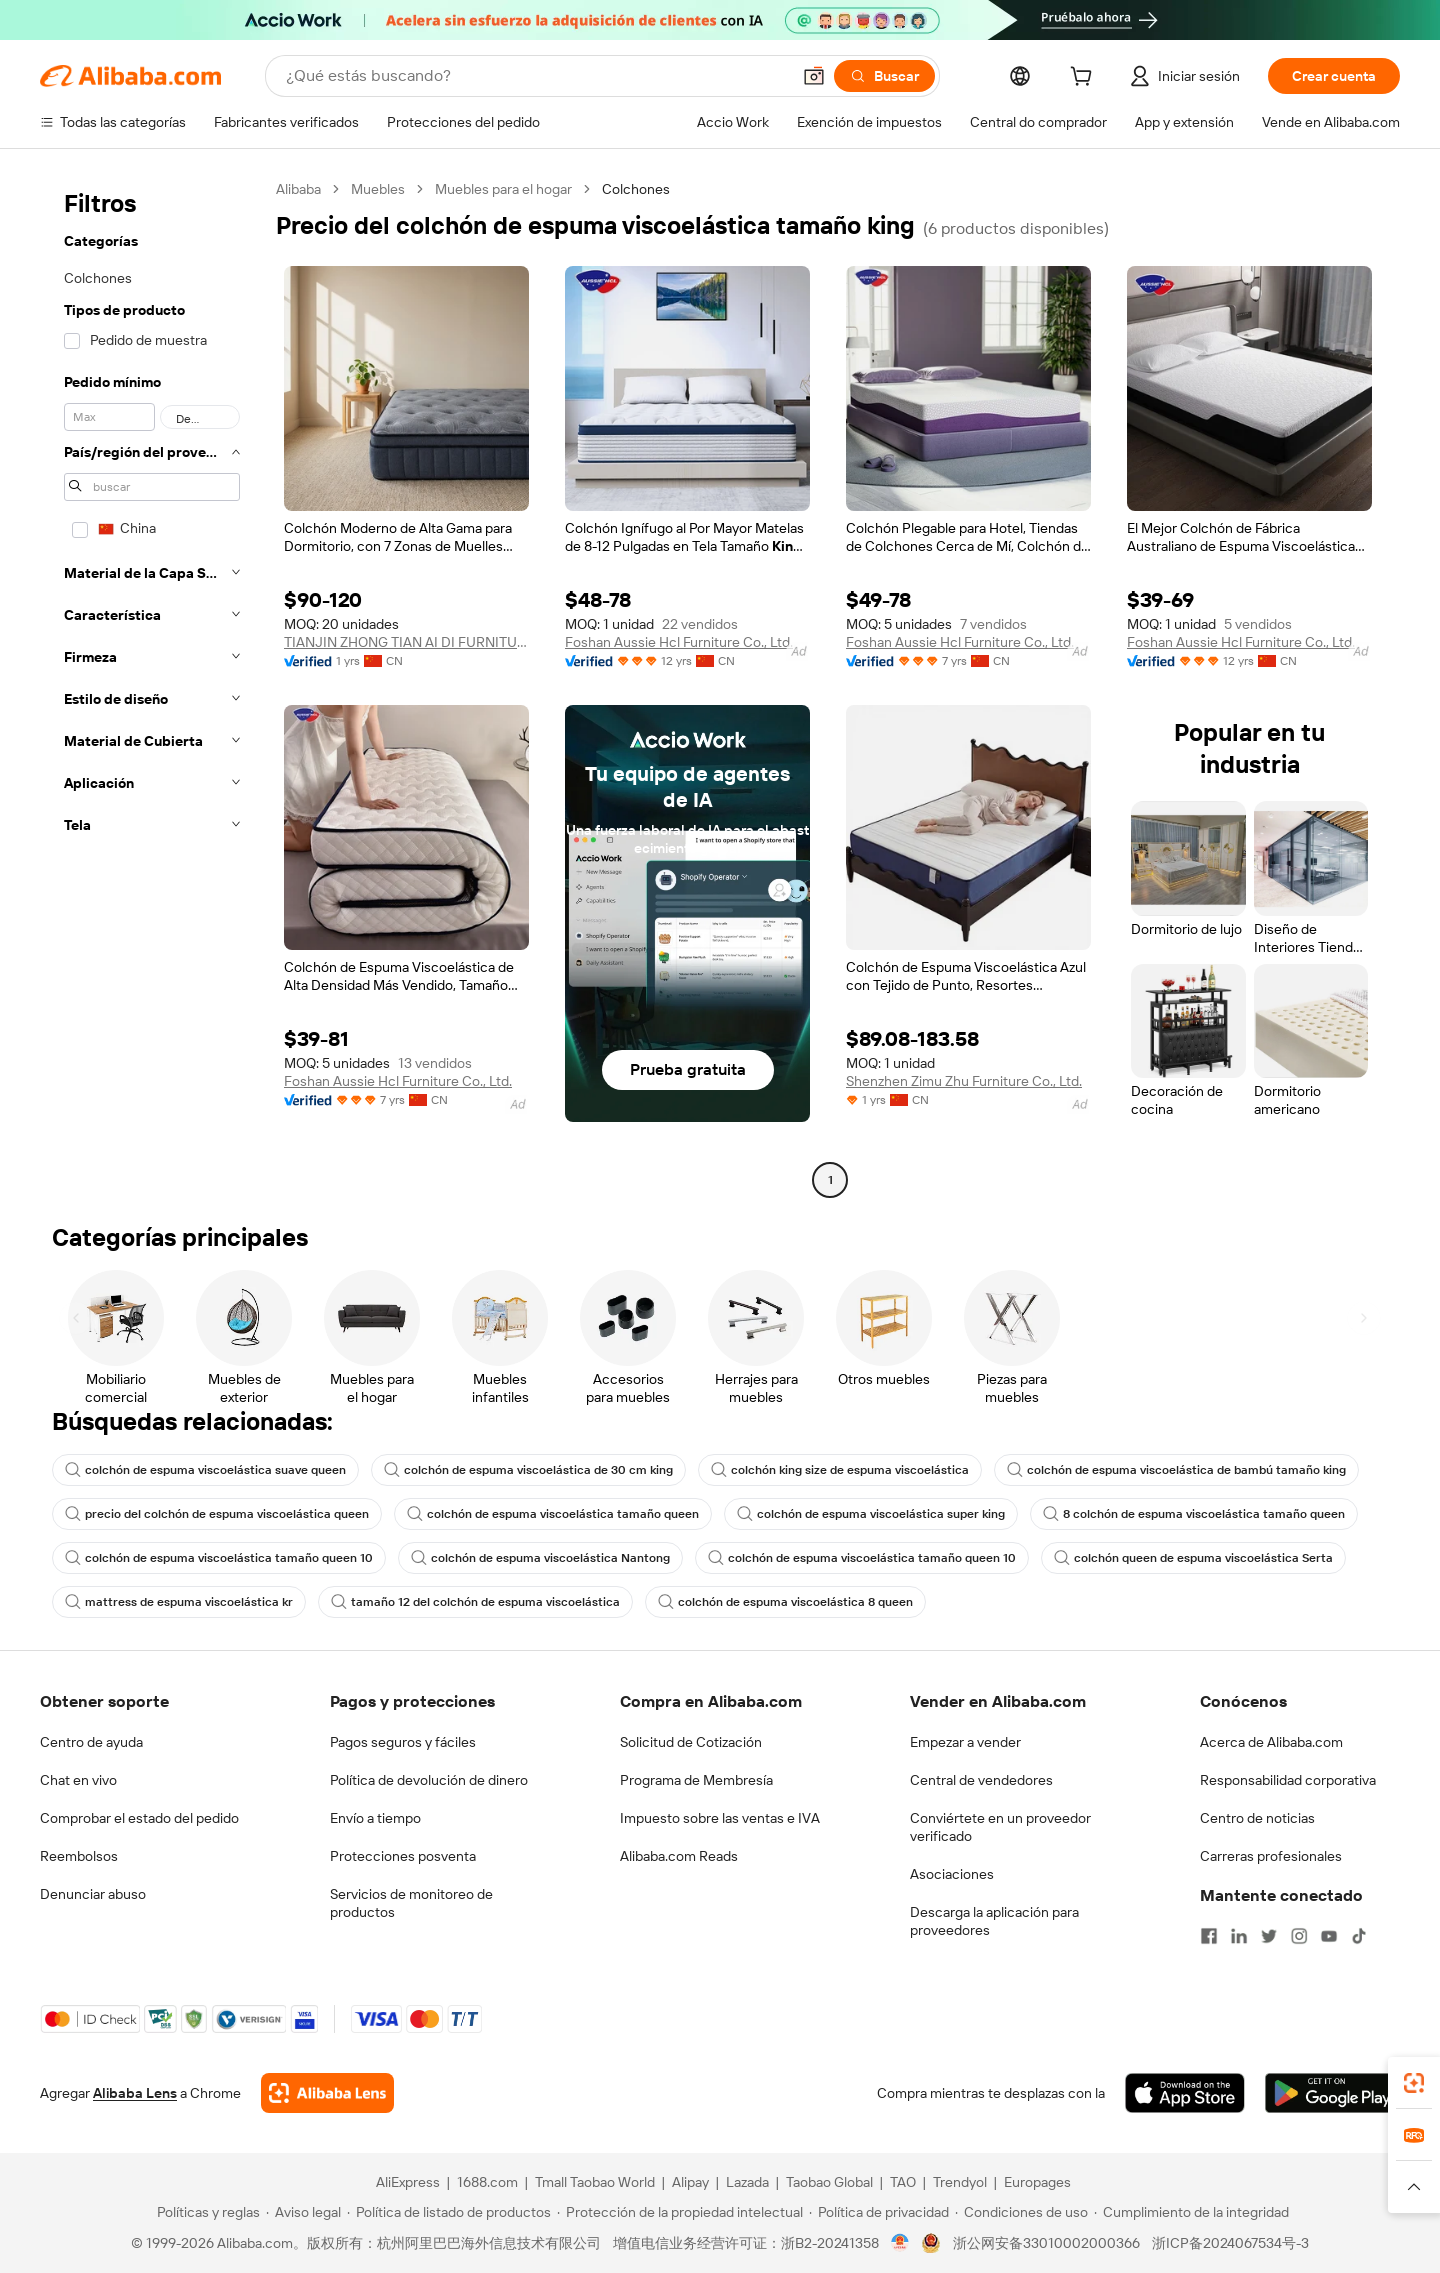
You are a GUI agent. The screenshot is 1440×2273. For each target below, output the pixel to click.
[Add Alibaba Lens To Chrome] (327, 2093)
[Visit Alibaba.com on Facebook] (1209, 1936)
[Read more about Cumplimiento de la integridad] (1191, 2212)
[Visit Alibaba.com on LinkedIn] (1239, 1936)
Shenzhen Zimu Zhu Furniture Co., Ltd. (964, 1081)
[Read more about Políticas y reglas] (205, 2212)
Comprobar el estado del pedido (139, 1818)
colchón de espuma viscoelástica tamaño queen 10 (219, 1558)
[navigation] (152, 687)
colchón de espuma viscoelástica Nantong (540, 1558)
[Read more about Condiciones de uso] (1021, 2212)
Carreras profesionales (1271, 1856)
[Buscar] (884, 76)
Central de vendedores (981, 1780)
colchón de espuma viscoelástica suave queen (205, 1470)
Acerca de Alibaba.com (1271, 1742)
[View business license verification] (900, 2243)
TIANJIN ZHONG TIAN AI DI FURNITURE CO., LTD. (406, 642)
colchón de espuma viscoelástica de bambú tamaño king (1176, 1470)
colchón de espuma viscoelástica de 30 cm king (528, 1470)
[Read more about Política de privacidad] (879, 2212)
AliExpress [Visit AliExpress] (408, 2182)
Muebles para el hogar (503, 189)
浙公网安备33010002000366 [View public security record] (1046, 2243)
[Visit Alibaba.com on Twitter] (1269, 1936)
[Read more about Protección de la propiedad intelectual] (680, 2212)
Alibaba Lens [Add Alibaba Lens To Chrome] (135, 2093)
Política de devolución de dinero (429, 1780)
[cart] (1085, 79)
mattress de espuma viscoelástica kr (179, 1602)
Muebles (378, 189)
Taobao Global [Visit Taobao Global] (829, 2182)
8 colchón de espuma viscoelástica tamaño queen (1194, 1514)
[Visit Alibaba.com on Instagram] (1299, 1936)
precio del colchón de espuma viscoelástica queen (217, 1514)
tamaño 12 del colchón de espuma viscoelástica (475, 1602)
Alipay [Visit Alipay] (690, 2182)
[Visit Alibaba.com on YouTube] (1329, 1936)
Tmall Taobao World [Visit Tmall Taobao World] (595, 2182)
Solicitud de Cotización (691, 1742)
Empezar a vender (965, 1742)
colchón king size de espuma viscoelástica (840, 1470)
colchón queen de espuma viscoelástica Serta (1193, 1558)
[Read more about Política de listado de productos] (449, 2212)
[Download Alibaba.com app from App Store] (1185, 2093)
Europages (1037, 2182)
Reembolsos (79, 1856)
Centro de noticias (1257, 1818)
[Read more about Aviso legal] (303, 2212)
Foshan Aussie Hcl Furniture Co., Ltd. (679, 642)
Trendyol (960, 2182)
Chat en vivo (78, 1780)
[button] (814, 76)
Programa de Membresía (696, 1780)
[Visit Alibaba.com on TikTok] (1359, 1936)
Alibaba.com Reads (679, 1856)
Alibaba (298, 189)
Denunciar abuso (93, 1894)
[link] (1414, 2083)
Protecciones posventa (403, 1856)
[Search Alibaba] (536, 76)
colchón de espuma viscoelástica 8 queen (785, 1602)
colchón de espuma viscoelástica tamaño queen (553, 1514)
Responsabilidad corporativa (1288, 1780)
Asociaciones (952, 1874)
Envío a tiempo (375, 1818)
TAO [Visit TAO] (903, 2182)
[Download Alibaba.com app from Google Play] (1332, 2093)
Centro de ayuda (91, 1742)
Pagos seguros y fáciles (403, 1742)
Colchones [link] (636, 189)
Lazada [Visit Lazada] (747, 2182)
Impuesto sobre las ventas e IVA (720, 1818)
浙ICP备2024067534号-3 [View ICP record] (1230, 2243)
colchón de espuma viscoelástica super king (871, 1514)
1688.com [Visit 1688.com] (487, 2182)
